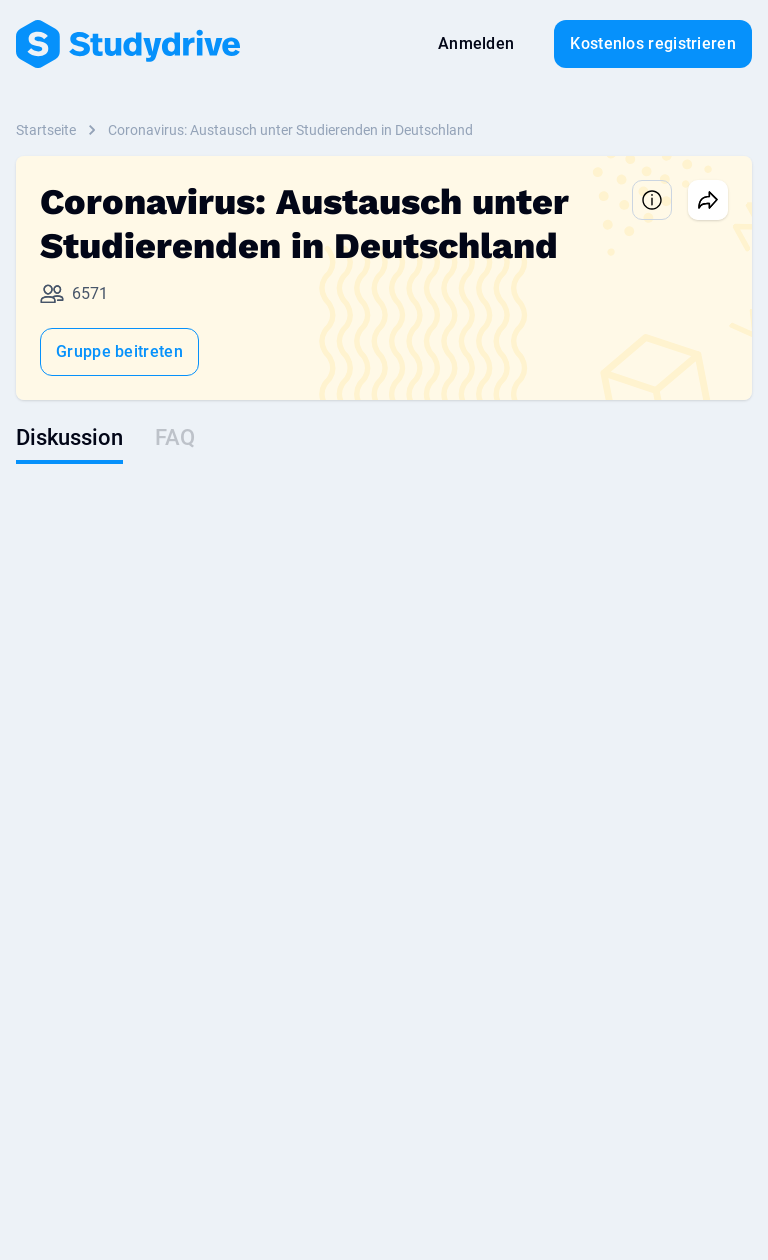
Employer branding (330, 786)
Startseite (46, 130)
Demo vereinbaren (328, 814)
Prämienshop (57, 786)
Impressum (328, 1120)
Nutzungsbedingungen (87, 1120)
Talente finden (315, 758)
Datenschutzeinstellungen (554, 1120)
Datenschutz (225, 1120)
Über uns (418, 1120)
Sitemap (688, 1120)
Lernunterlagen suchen (87, 758)
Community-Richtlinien (86, 814)
